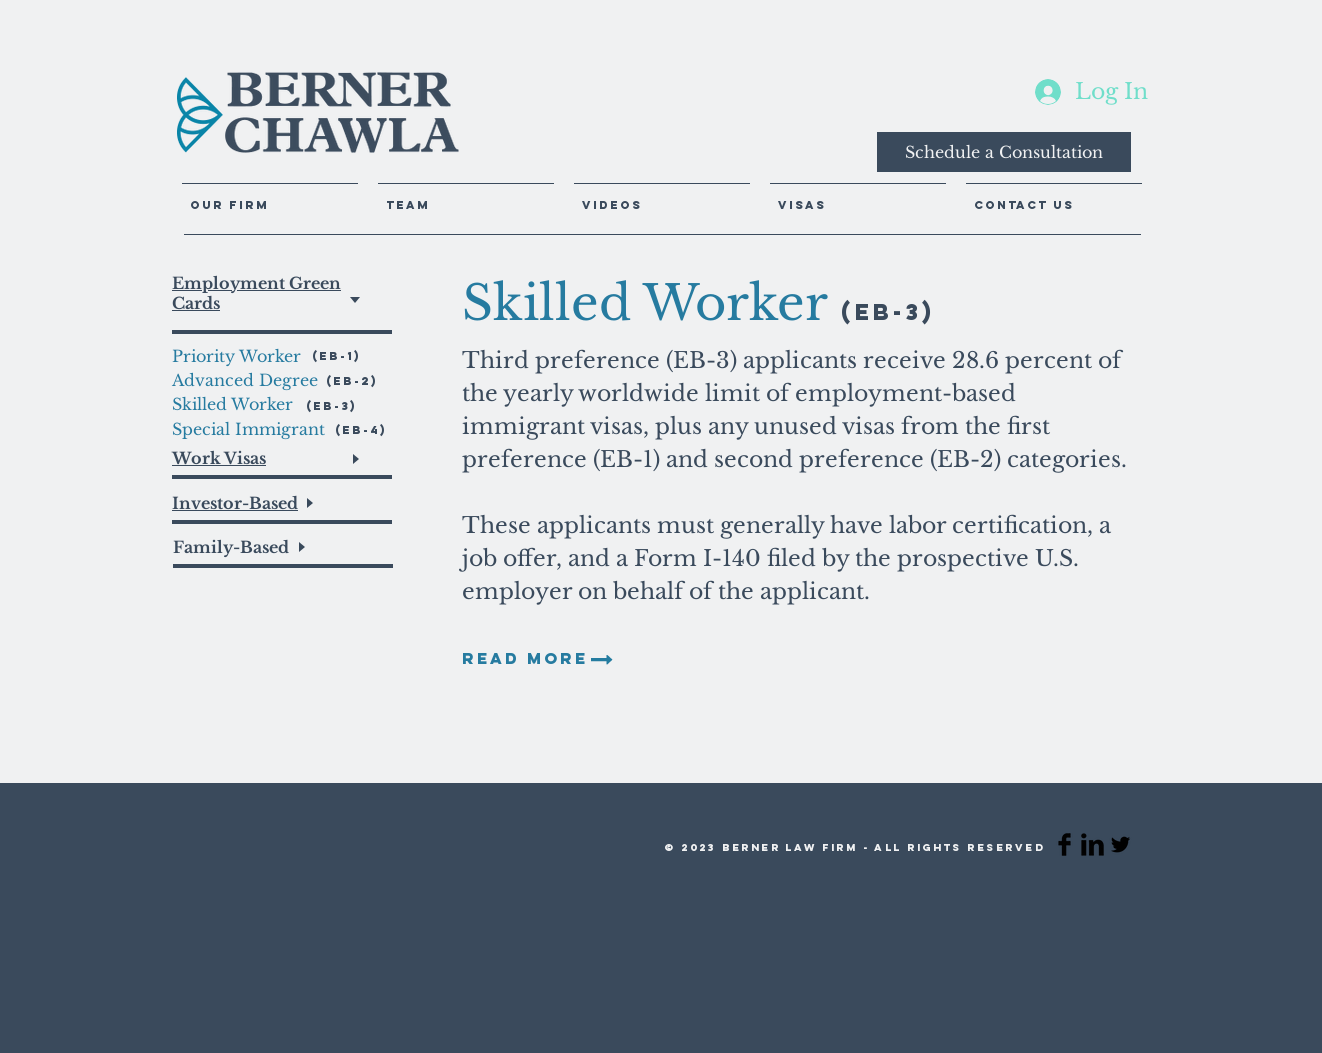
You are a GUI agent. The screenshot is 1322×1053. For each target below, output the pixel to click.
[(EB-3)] (335, 405)
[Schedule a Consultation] (1004, 152)
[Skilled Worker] (234, 404)
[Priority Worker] (241, 356)
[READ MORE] (525, 659)
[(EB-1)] (350, 355)
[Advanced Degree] (249, 380)
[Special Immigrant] (251, 429)
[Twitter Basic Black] (1120, 844)
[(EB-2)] (352, 380)
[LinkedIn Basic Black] (1092, 844)
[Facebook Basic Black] (1064, 844)
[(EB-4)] (361, 429)
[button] (662, 196)
